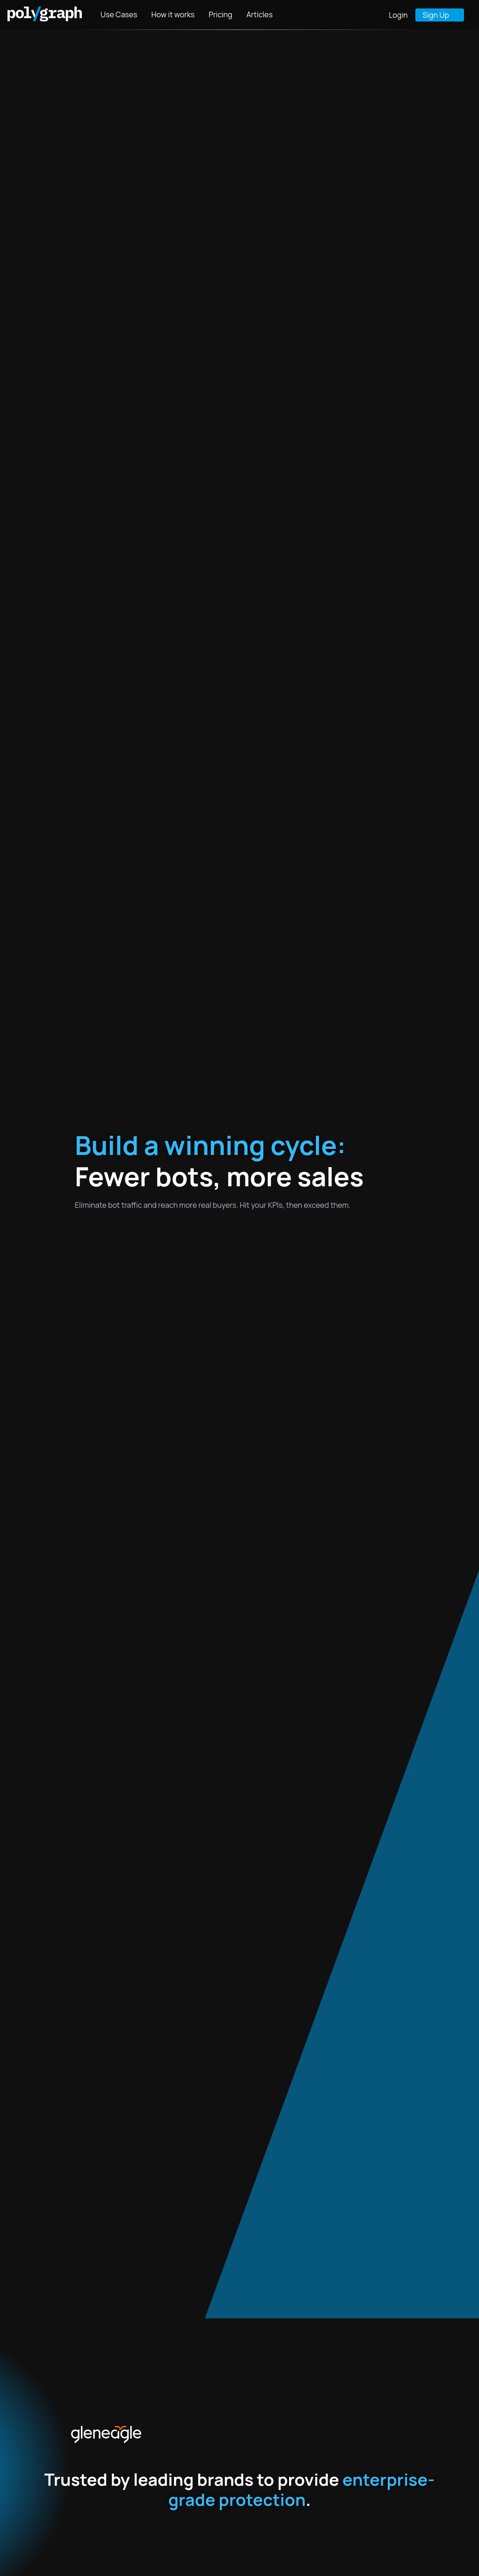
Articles (260, 14)
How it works (173, 14)
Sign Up (436, 15)
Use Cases (119, 14)
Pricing (220, 14)
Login (398, 15)
